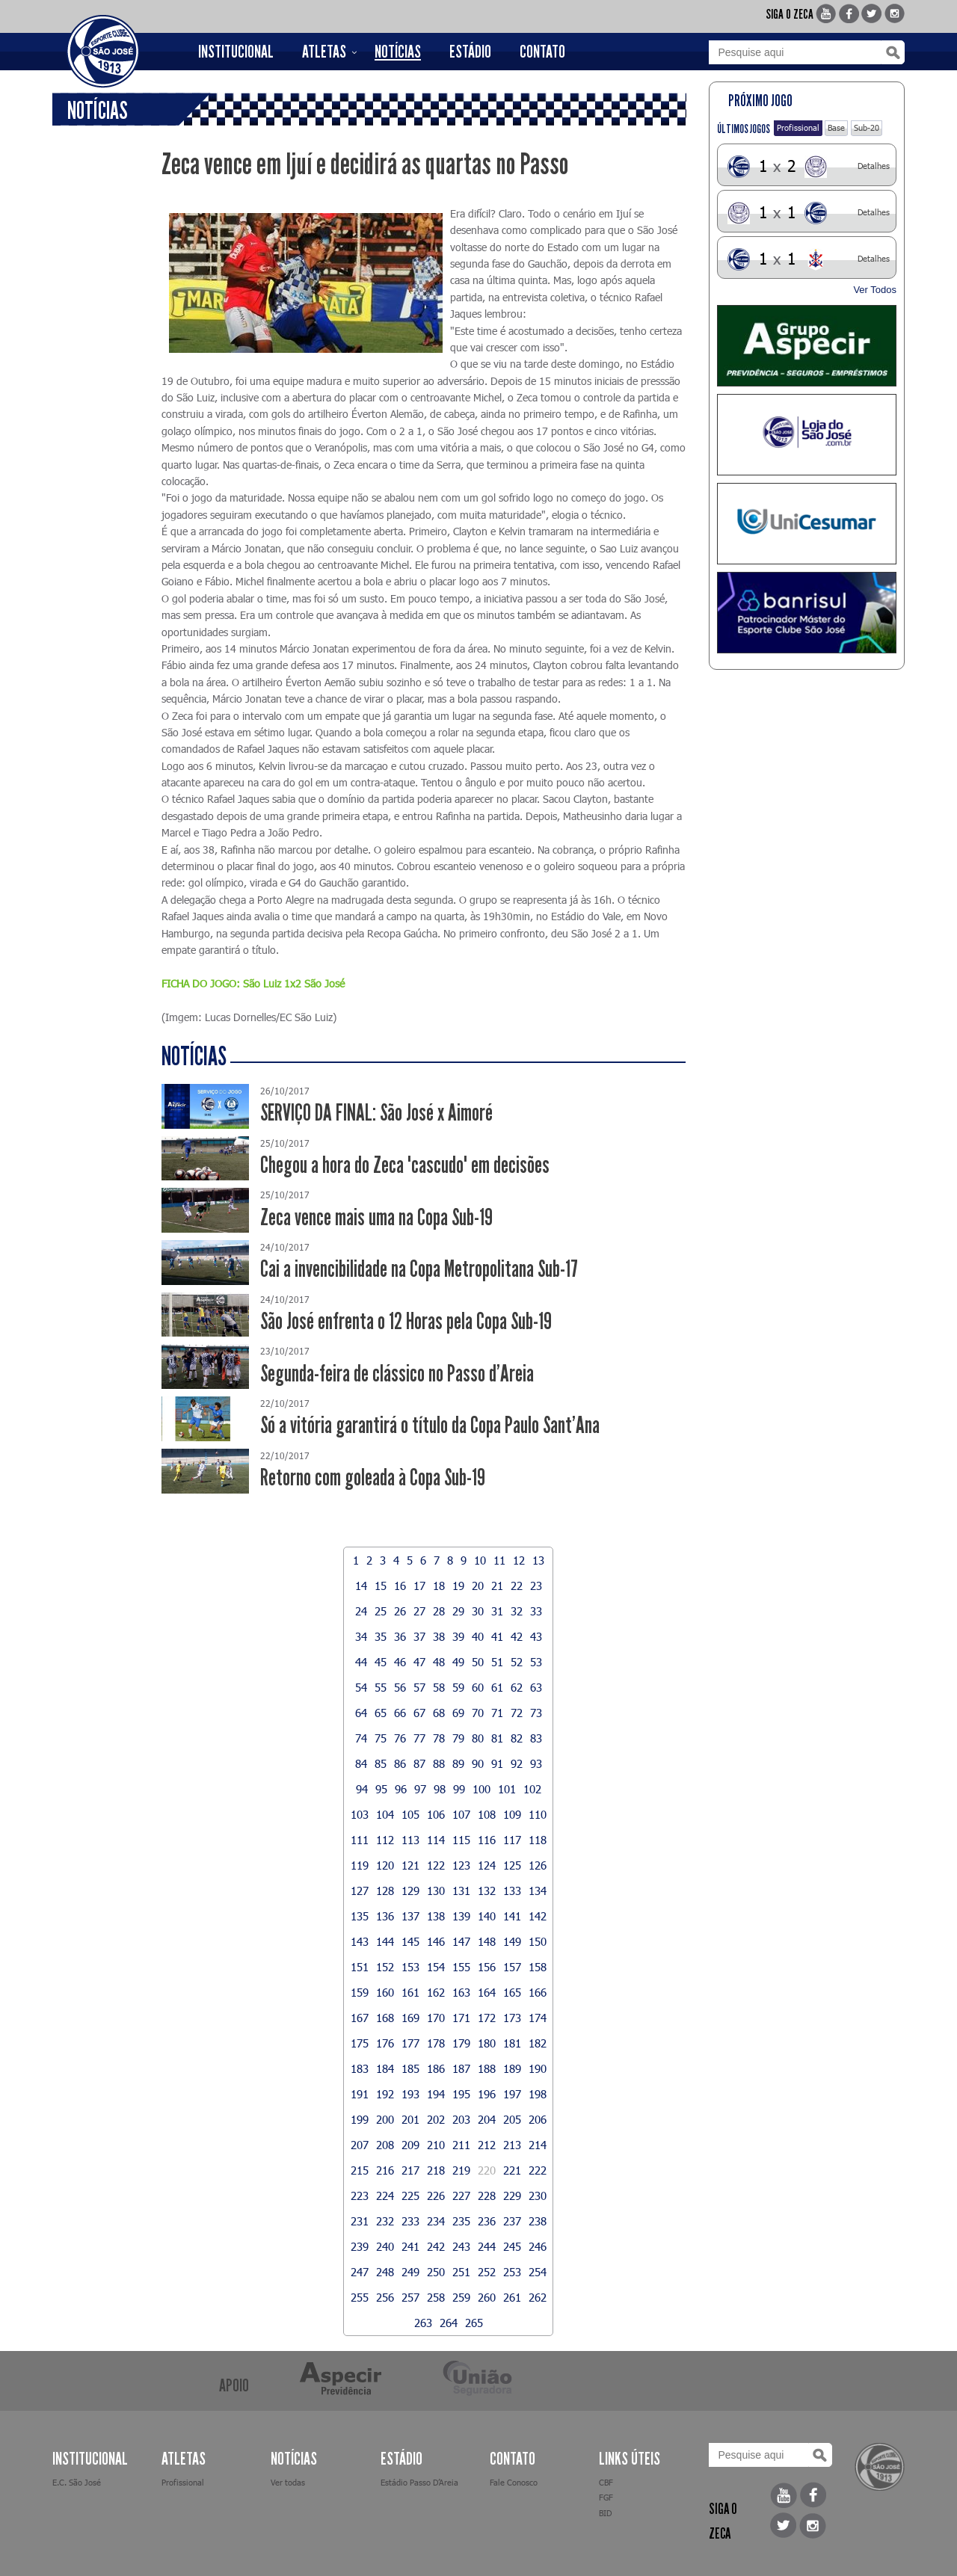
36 (400, 1636)
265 (474, 2322)
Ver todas (288, 2482)
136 (385, 1916)
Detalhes (874, 165)
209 (410, 2144)
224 (385, 2195)
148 (487, 1941)
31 (497, 1611)
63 (536, 1687)
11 (499, 1560)
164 (487, 1992)
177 (410, 2043)
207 (360, 2144)
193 (410, 2094)
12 (519, 1560)
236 (487, 2221)
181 (512, 2043)
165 (512, 1992)
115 (461, 1839)
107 (461, 1814)
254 (538, 2271)
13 (538, 1560)
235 (461, 2221)
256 (385, 2297)
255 (360, 2297)
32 (517, 1611)
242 (436, 2246)
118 (538, 1839)
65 (381, 1712)
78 (439, 1738)
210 (436, 2144)
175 (360, 2043)
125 (512, 1865)
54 (361, 1687)
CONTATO (542, 51)
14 (361, 1585)
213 (512, 2144)
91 (497, 1763)
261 (512, 2297)
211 (461, 2144)
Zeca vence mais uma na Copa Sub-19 (376, 1217)
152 (385, 1966)
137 (410, 1916)
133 (512, 1890)
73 (536, 1712)
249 (410, 2271)
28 (439, 1611)
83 (536, 1738)
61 (497, 1687)
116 (487, 1839)
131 (461, 1890)
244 (487, 2246)
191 (360, 2094)
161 (410, 1992)
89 (458, 1763)
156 (487, 1966)
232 (385, 2221)
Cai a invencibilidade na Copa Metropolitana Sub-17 (419, 1269)
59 (458, 1687)
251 (461, 2271)
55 (381, 1687)
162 (436, 1992)
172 (487, 2017)
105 (410, 1814)
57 (419, 1687)
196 (487, 2094)
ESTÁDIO (470, 51)
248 (385, 2271)
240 (385, 2246)
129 (410, 1890)
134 (538, 1890)
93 (536, 1763)
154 (436, 1966)
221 (512, 2170)
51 (497, 1661)
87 (419, 1763)
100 (481, 1789)
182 (538, 2043)
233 (410, 2221)
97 (420, 1789)
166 (538, 1992)
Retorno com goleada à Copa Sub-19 (372, 1477)
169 (410, 2017)
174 (538, 2017)
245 (512, 2246)
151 (360, 1966)
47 (419, 1661)
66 (400, 1712)
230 (538, 2195)
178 (436, 2043)
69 (458, 1712)
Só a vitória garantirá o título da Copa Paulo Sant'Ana (430, 1425)
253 (512, 2271)
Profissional (798, 127)
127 (360, 1890)
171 (461, 2017)
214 (538, 2144)
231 (360, 2221)
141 (512, 1916)
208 (385, 2144)
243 (461, 2246)
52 (517, 1661)
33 (536, 1611)
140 (487, 1916)
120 (385, 1865)
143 (360, 1941)
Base (836, 127)
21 (497, 1585)
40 (478, 1636)
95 (381, 1789)
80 (478, 1738)
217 (410, 2170)
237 (512, 2221)
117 (512, 1839)
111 (360, 1839)
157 (512, 1966)
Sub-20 (866, 127)
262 (538, 2297)
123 (461, 1865)
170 (436, 2017)
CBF (606, 2482)
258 (436, 2297)
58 (439, 1687)
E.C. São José (76, 2482)
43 (536, 1636)
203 (461, 2119)
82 (517, 1738)
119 (360, 1865)
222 (538, 2170)
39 (458, 1636)
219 (461, 2170)
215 (360, 2170)
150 (538, 1941)
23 (536, 1585)
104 (385, 1814)
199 (360, 2119)
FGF (606, 2497)
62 (517, 1687)
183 (360, 2068)
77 (419, 1738)
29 (458, 1611)
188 (487, 2068)
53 (536, 1661)
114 (436, 1839)
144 (385, 1941)
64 (361, 1712)
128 (385, 1890)
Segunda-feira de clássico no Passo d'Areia (397, 1373)
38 (439, 1636)
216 (385, 2170)
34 (361, 1636)
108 (487, 1814)
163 (461, 1992)
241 (410, 2246)
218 (436, 2170)
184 (385, 2068)
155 (461, 1966)
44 (361, 1661)
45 (381, 1661)
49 (458, 1661)
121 (410, 1865)
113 (410, 1839)
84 (361, 1763)
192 (385, 2094)
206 (538, 2119)
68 (439, 1712)
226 (436, 2195)
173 (512, 2017)
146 (436, 1941)
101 (507, 1789)
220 (487, 2170)
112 (385, 1839)
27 (419, 1611)
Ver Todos (874, 289)
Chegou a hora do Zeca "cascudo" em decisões (405, 1165)
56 (400, 1687)
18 (439, 1585)
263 (423, 2322)
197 (512, 2094)
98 (440, 1789)
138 (436, 1916)
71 (497, 1712)
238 (538, 2221)
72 (517, 1712)
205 (512, 2119)
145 (410, 1941)
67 (419, 1712)
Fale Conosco (514, 2482)
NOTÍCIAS (398, 51)
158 (538, 1966)
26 (400, 1611)
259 (461, 2297)
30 (478, 1611)
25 (381, 1611)
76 (400, 1738)
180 (487, 2043)
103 (360, 1814)
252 (487, 2271)
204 (487, 2119)
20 (478, 1585)
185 (410, 2068)
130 (436, 1890)
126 (538, 1865)
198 (538, 2094)
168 (385, 2017)
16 (400, 1585)
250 (436, 2271)
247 (360, 2271)
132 (487, 1890)
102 (532, 1789)
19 (458, 1585)
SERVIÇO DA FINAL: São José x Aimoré (376, 1113)
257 (410, 2297)
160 (385, 1992)
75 (381, 1738)
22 (517, 1585)
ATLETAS (324, 51)
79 (458, 1738)
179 (461, 2043)
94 (362, 1789)
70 (478, 1712)
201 (410, 2119)
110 (538, 1814)
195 (461, 2094)
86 (400, 1763)
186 (436, 2068)
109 (512, 1814)
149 (512, 1941)
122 (436, 1865)
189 (512, 2068)
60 (478, 1687)
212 (487, 2144)
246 (538, 2246)
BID (605, 2513)
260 (487, 2297)
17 (419, 1585)
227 (461, 2195)
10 (480, 1560)
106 (436, 1814)
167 (360, 2017)
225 (410, 2195)
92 (517, 1763)
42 (517, 1636)
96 (401, 1789)
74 (361, 1738)
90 (478, 1763)
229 (512, 2195)
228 (487, 2195)
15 (381, 1585)
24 (361, 1611)
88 (439, 1763)
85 (381, 1763)
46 (400, 1661)
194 (436, 2094)
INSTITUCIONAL (236, 51)
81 (497, 1738)
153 (410, 1966)
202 (436, 2119)
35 (381, 1636)
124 (487, 1865)
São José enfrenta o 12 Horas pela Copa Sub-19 (406, 1321)
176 (385, 2043)
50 (478, 1661)
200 (385, 2119)
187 (461, 2068)
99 (459, 1789)
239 (360, 2246)
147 (461, 1941)
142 (538, 1916)
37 (419, 1636)
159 (360, 1992)
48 (439, 1661)
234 (436, 2221)
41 (497, 1636)
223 (360, 2195)
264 (449, 2322)
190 (538, 2068)
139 (461, 1916)
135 (360, 1916)
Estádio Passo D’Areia (419, 2482)
